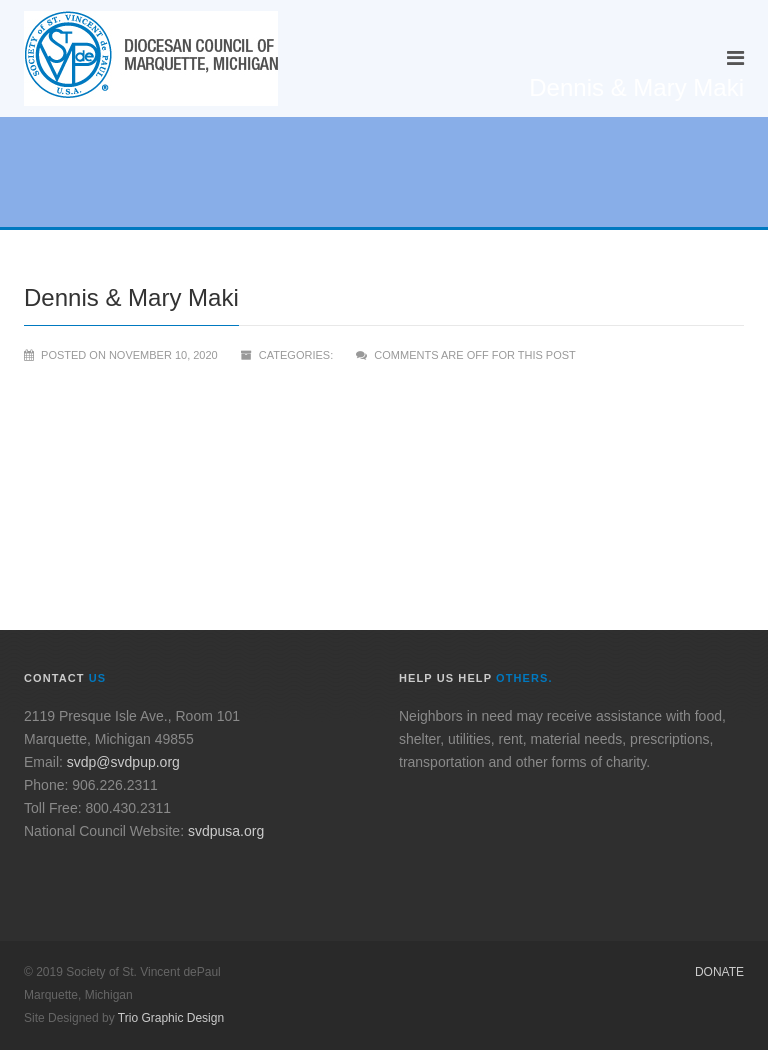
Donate (719, 972)
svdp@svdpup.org (123, 762)
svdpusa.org (226, 831)
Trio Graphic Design (171, 1018)
